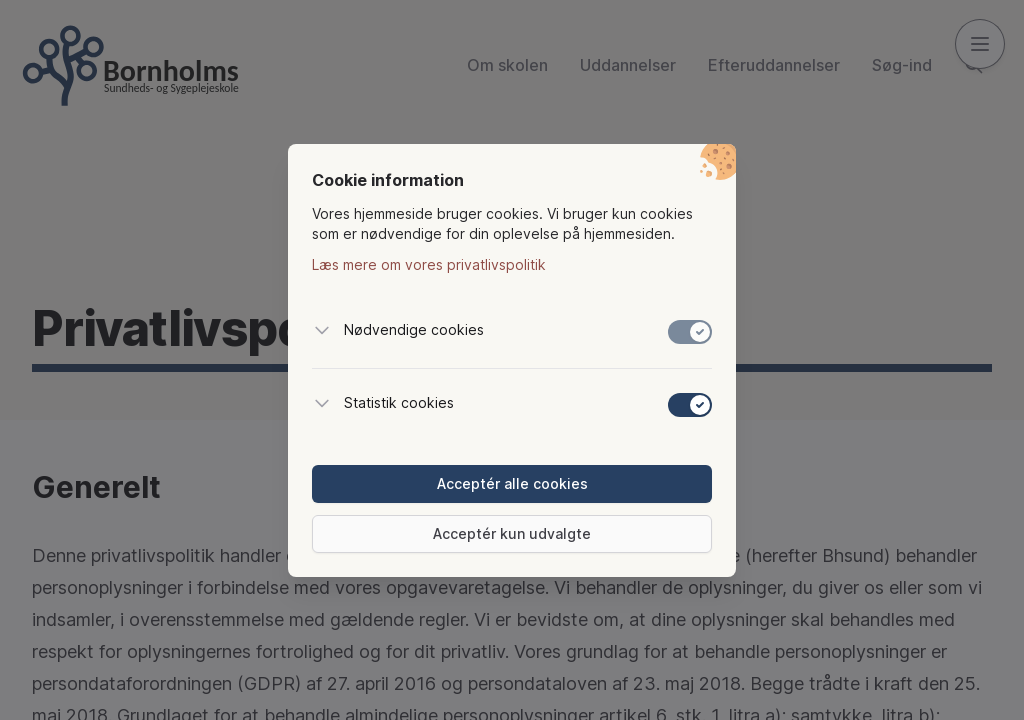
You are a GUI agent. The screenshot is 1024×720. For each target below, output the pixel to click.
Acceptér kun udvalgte (512, 533)
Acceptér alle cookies (512, 483)
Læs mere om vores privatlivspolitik (429, 264)
